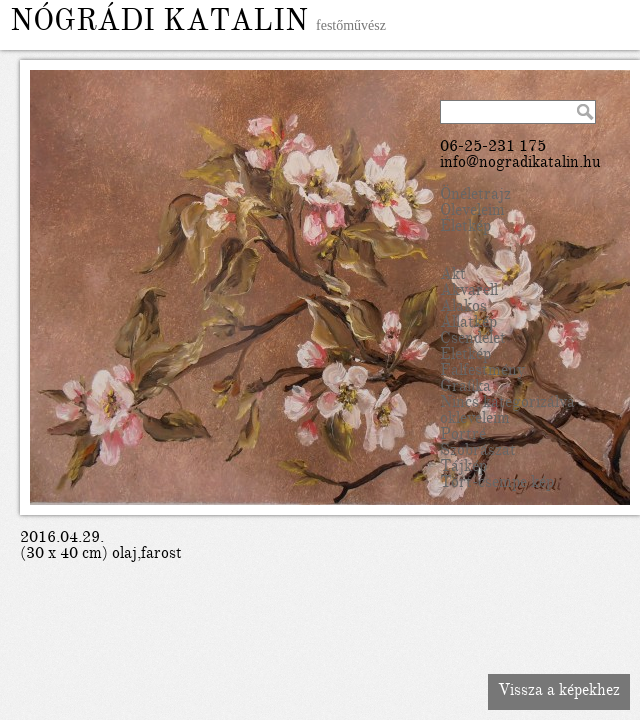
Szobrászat (478, 452)
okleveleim (475, 420)
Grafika (465, 388)
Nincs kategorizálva (507, 404)
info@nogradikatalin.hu (520, 164)
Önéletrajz (475, 196)
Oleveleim (472, 212)
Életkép (465, 228)
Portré (463, 436)
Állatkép (468, 324)
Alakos (463, 308)
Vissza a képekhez (559, 692)
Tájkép (463, 468)
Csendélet (473, 340)
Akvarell (469, 292)
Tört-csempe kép (497, 484)
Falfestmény (482, 372)
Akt (453, 276)
